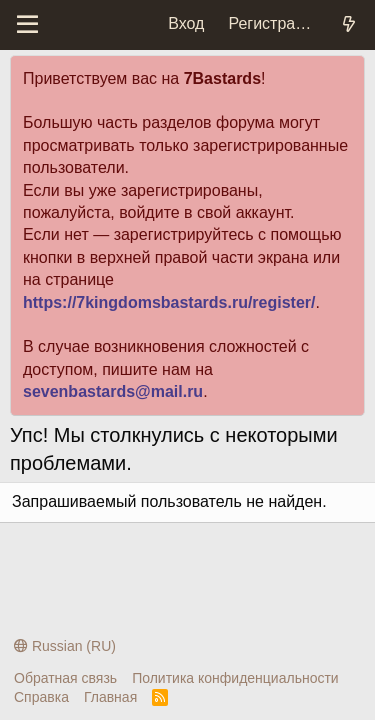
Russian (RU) (65, 646)
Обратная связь (65, 678)
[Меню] (27, 25)
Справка (41, 697)
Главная (110, 697)
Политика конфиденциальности (235, 678)
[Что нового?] (348, 24)
